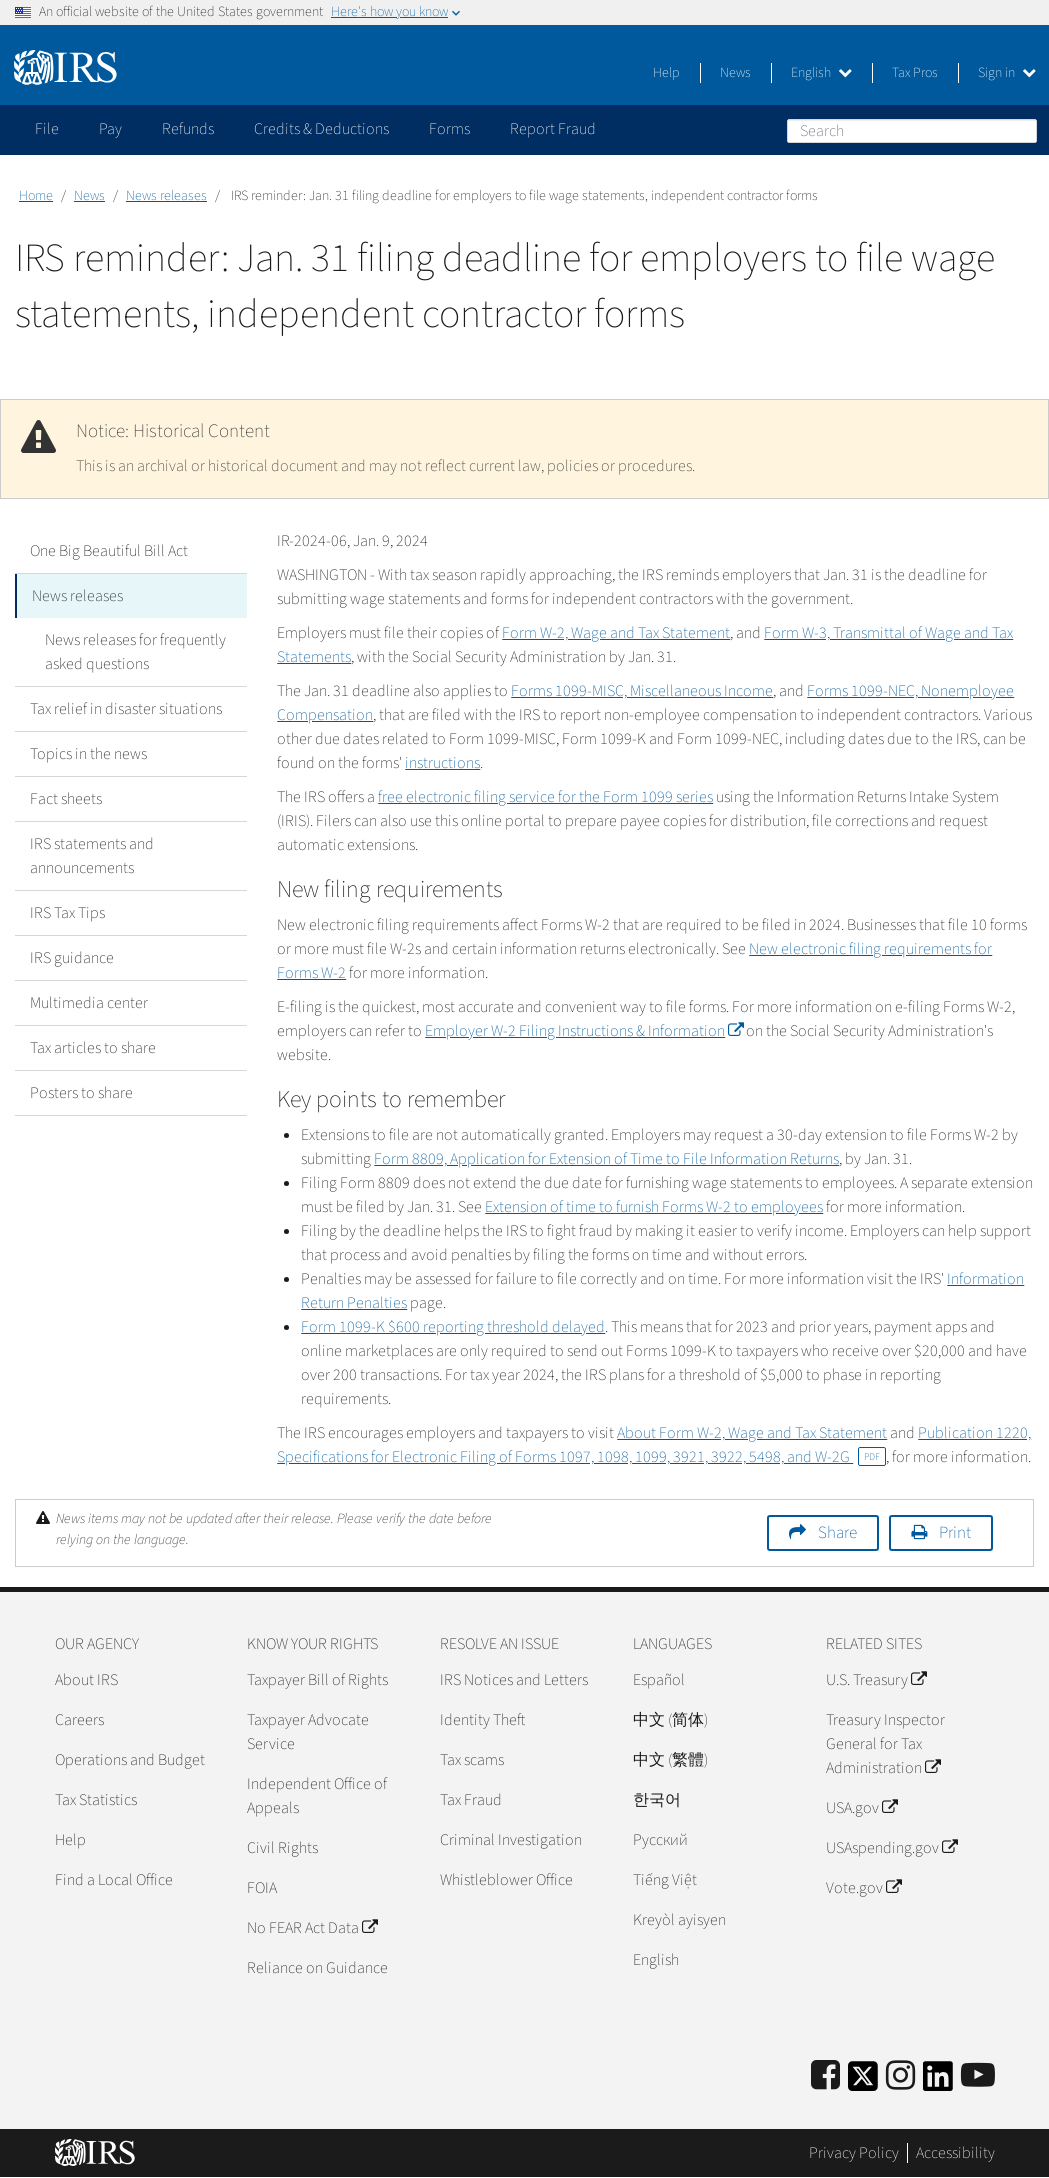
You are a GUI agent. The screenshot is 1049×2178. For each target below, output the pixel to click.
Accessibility (955, 2153)
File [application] (47, 129)
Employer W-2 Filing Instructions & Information (584, 1031)
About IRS (86, 1680)
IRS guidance (72, 958)
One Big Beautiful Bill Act (109, 551)
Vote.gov (863, 1888)
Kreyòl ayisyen (679, 1920)
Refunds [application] (188, 129)
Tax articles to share (93, 1048)
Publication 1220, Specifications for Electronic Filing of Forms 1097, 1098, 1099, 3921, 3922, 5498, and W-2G (654, 1445)
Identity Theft (482, 1720)
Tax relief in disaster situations (126, 709)
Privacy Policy (854, 2153)
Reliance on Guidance (317, 1968)
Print (955, 1533)
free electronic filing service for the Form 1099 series (545, 797)
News (735, 73)
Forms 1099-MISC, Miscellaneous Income (642, 691)
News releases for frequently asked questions (135, 652)
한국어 (657, 1800)
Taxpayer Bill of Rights (317, 1680)
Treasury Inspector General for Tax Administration (885, 1744)
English (821, 73)
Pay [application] (110, 129)
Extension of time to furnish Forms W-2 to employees (654, 1207)
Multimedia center (89, 1003)
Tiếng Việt (665, 1880)
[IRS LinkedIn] (938, 2082)
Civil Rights (282, 1848)
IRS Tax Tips (67, 913)
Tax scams (472, 1760)
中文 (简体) (670, 1720)
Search (1021, 130)
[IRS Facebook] (825, 2076)
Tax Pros (915, 73)
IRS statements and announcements (92, 856)
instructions (442, 763)
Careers (79, 1720)
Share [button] (837, 1533)
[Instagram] (900, 2076)
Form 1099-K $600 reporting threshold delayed (453, 1327)
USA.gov (861, 1808)
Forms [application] (449, 129)
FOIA (262, 1888)
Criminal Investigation (511, 1840)
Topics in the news (88, 754)
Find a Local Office (114, 1880)
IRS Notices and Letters (514, 1680)
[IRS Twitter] (863, 2082)
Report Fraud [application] (553, 129)
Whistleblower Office (506, 1880)
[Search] (912, 131)
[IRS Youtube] (978, 2076)
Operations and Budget (130, 1760)
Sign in (1007, 73)
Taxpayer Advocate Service (308, 1732)
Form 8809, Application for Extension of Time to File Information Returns (606, 1159)
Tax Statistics (96, 1800)
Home (36, 196)
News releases (166, 196)
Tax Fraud (471, 1800)
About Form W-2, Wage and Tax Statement (752, 1433)
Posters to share (81, 1093)
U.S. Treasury (876, 1680)
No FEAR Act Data (312, 1928)
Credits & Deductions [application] (321, 129)
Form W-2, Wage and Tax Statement (616, 633)
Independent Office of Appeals (317, 1796)
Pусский (660, 1840)
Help (666, 73)
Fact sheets (66, 799)
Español (659, 1680)
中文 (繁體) (670, 1760)
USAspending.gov (891, 1848)
